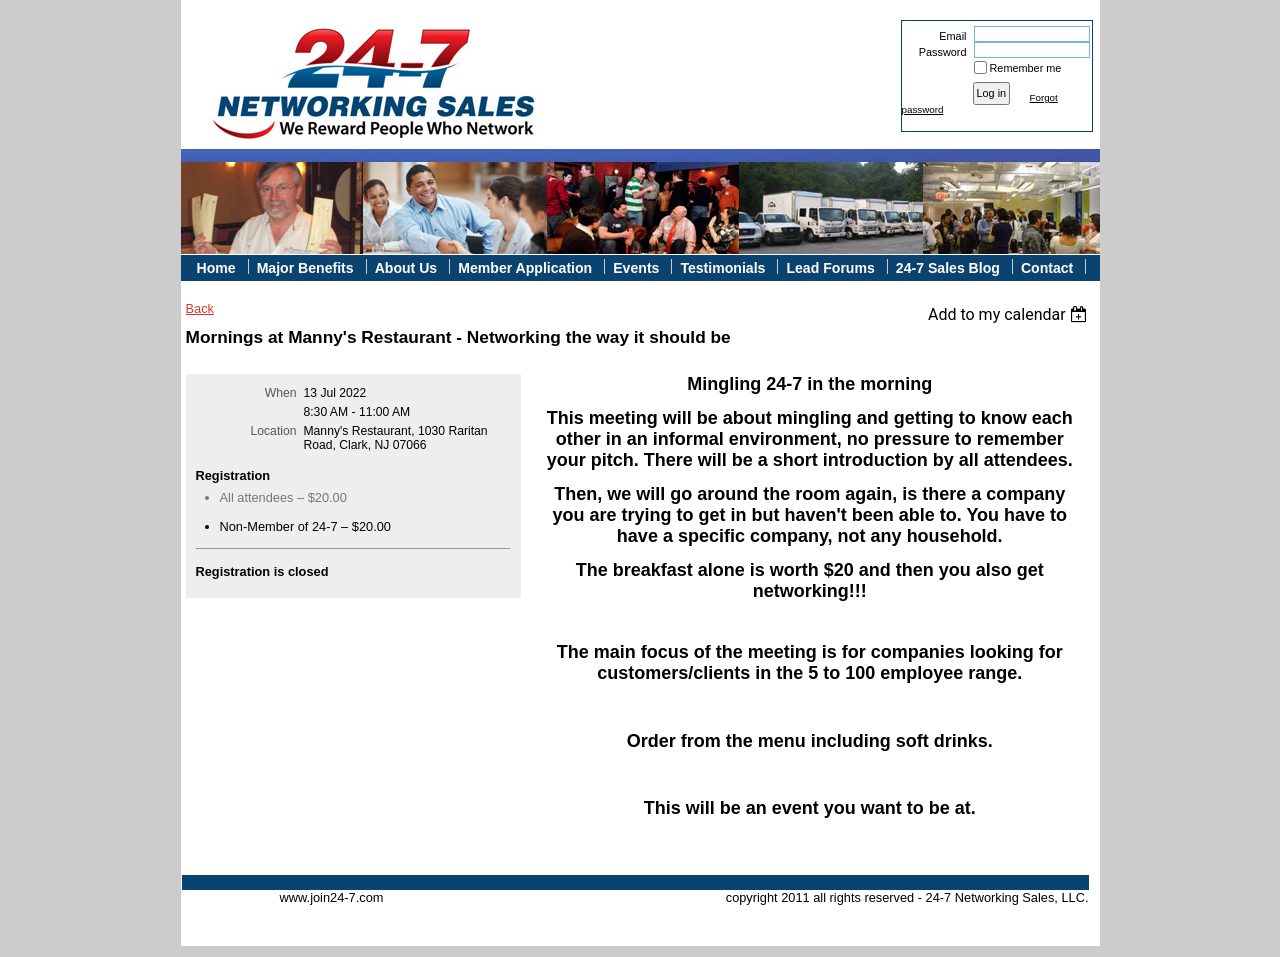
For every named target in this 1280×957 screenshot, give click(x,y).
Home (216, 268)
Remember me (1026, 68)
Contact (1047, 268)
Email (949, 36)
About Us (406, 268)
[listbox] (1010, 314)
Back (200, 308)
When (281, 393)
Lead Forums (830, 268)
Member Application (525, 268)
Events (636, 268)
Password (938, 52)
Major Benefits (305, 268)
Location (274, 431)
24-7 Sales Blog (948, 268)
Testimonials (722, 268)
